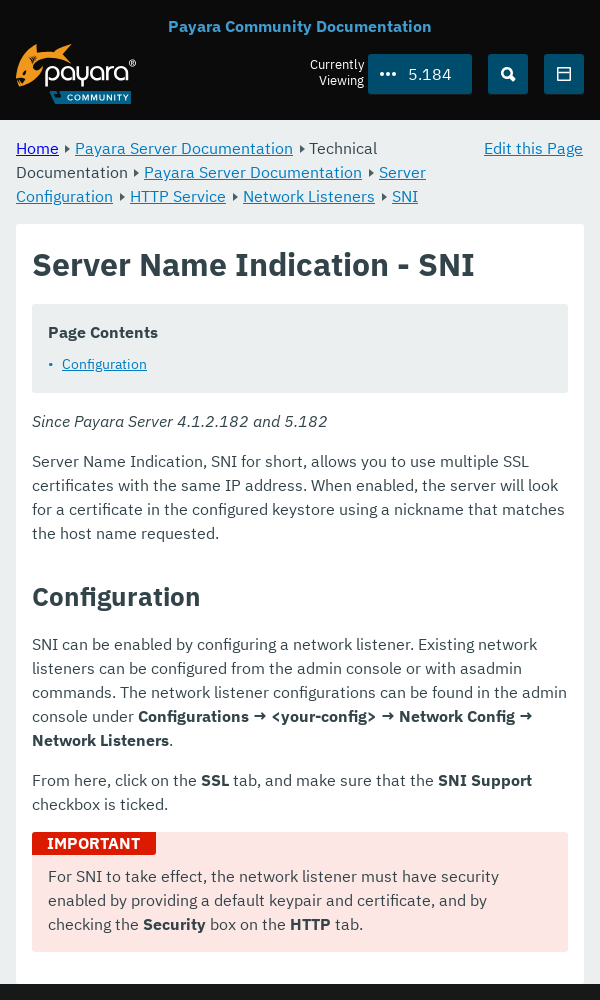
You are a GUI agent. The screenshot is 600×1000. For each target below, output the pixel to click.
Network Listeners (309, 196)
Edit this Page (533, 148)
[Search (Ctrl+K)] (508, 74)
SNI (405, 196)
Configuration (104, 364)
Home (37, 148)
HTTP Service (178, 196)
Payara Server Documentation (184, 148)
